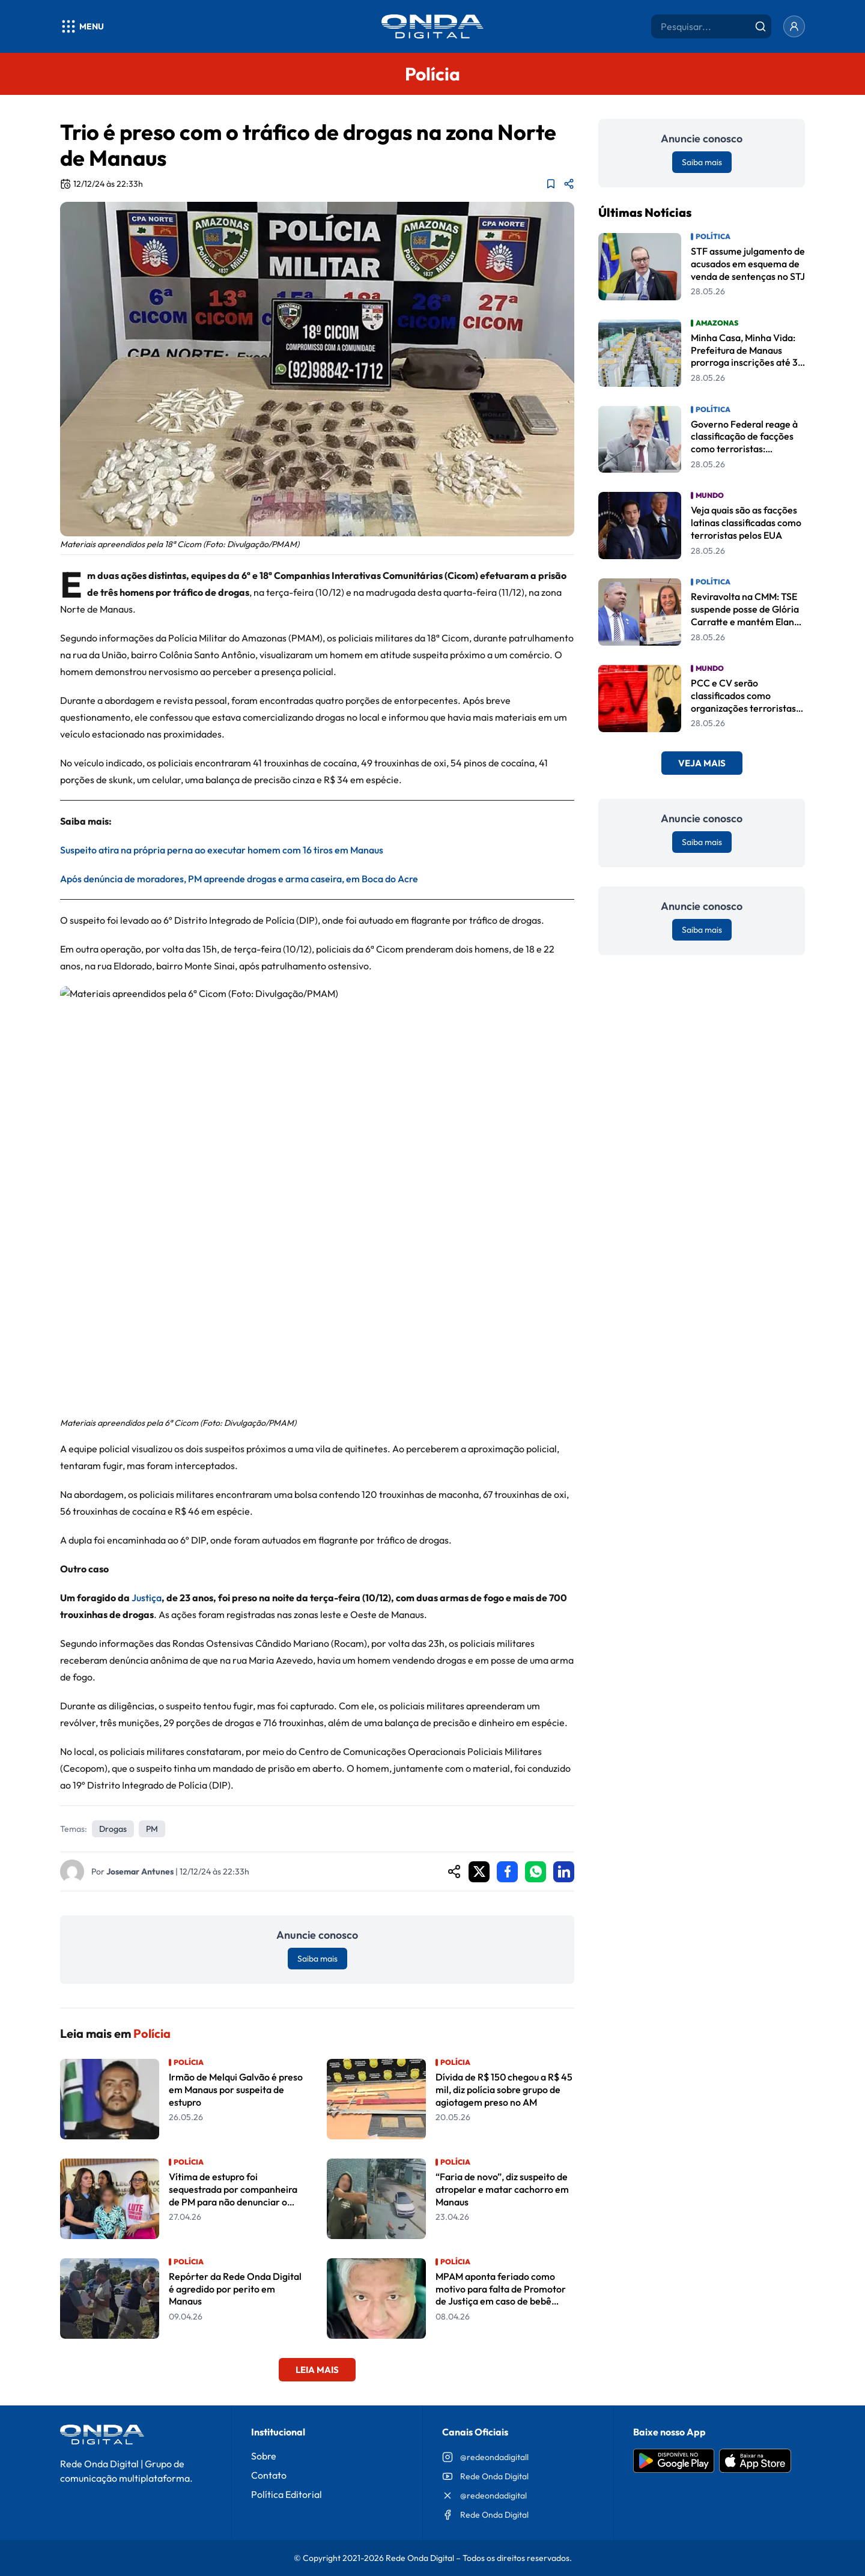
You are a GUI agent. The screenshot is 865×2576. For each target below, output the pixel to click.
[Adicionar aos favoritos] (550, 183)
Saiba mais (317, 1958)
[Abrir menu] (82, 26)
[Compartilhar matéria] (568, 183)
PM (152, 1828)
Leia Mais (317, 2369)
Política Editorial (286, 2494)
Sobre (263, 2456)
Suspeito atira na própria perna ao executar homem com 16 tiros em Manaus (221, 850)
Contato (269, 2475)
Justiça (147, 1598)
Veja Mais (702, 763)
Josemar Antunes (140, 1871)
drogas (113, 1828)
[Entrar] (794, 26)
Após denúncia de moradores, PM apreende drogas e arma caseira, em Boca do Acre (239, 879)
